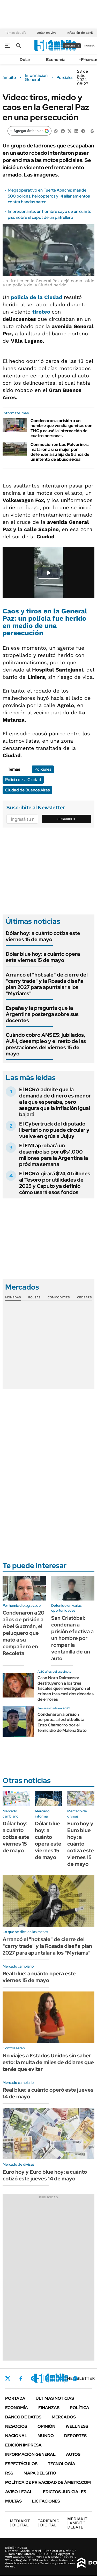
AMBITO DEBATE (77, 2523)
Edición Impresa (23, 2445)
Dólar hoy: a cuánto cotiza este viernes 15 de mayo (43, 936)
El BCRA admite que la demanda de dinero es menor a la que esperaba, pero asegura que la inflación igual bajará (55, 1102)
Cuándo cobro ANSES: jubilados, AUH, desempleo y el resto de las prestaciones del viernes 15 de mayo (46, 1044)
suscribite (71, 45)
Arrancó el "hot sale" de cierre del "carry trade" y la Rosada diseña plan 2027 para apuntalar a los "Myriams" (47, 984)
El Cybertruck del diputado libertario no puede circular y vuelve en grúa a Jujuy (54, 1130)
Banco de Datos (23, 2417)
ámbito (9, 78)
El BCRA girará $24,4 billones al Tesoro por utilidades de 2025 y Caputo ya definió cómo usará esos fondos (54, 1183)
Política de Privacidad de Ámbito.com (48, 2482)
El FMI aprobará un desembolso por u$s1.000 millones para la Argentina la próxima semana (53, 1155)
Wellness (77, 2426)
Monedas (13, 1297)
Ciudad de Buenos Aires (27, 790)
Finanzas (48, 2407)
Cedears (84, 1297)
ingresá (89, 45)
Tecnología (61, 2463)
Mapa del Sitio (40, 2473)
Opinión (46, 2426)
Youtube (61, 2378)
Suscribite (66, 819)
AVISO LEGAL (19, 2491)
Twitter (7, 2378)
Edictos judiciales (64, 2491)
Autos (73, 2454)
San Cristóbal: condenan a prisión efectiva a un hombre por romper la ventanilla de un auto (72, 1638)
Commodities (59, 1297)
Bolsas (34, 1297)
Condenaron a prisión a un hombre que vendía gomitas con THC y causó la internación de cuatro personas (61, 428)
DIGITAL (20, 2522)
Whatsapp (75, 2378)
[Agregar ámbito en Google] (29, 130)
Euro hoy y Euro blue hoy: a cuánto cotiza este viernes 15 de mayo (80, 1843)
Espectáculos (21, 2463)
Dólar (25, 59)
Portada (15, 2398)
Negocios (16, 2426)
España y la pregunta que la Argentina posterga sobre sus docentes (42, 1014)
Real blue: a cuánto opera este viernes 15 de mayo (39, 1977)
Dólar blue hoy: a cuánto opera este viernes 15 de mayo (43, 957)
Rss (9, 2473)
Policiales (64, 78)
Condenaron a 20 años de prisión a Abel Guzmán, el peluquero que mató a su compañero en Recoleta (23, 1633)
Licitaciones (46, 2501)
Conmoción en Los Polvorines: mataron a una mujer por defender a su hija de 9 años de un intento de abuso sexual (60, 452)
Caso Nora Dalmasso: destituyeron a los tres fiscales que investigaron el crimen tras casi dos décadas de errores (66, 1688)
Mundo (46, 2435)
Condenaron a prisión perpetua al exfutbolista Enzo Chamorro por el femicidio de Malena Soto (62, 1722)
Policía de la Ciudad (23, 779)
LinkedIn (47, 2378)
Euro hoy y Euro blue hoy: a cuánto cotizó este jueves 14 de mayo (45, 2175)
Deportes (75, 2435)
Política (79, 2407)
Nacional (16, 2435)
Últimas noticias (55, 2398)
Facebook (20, 2378)
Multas (13, 2501)
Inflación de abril (80, 33)
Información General (36, 77)
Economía (55, 59)
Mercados (64, 2417)
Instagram (33, 2378)
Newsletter (81, 2378)
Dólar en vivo (46, 33)
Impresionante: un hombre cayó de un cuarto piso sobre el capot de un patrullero (50, 214)
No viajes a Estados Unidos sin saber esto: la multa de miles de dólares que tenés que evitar (48, 2062)
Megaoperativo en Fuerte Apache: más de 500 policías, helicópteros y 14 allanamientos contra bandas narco (49, 196)
